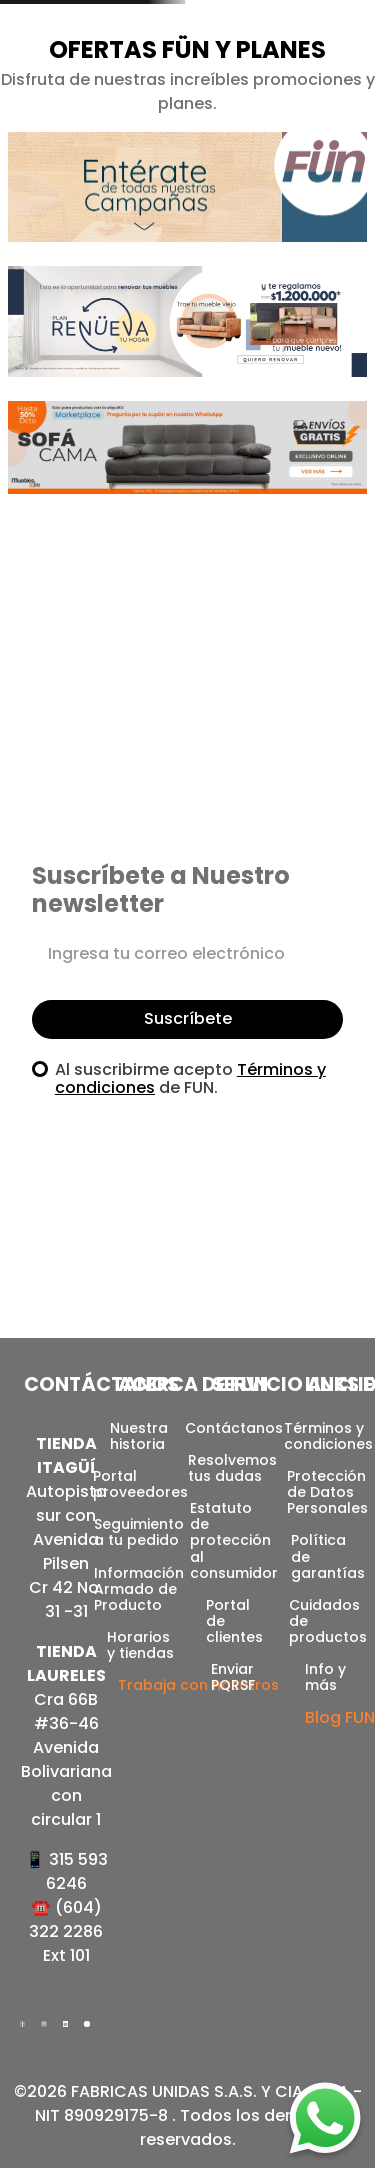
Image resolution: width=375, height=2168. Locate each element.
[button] (187, 199)
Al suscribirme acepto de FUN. (190, 1079)
